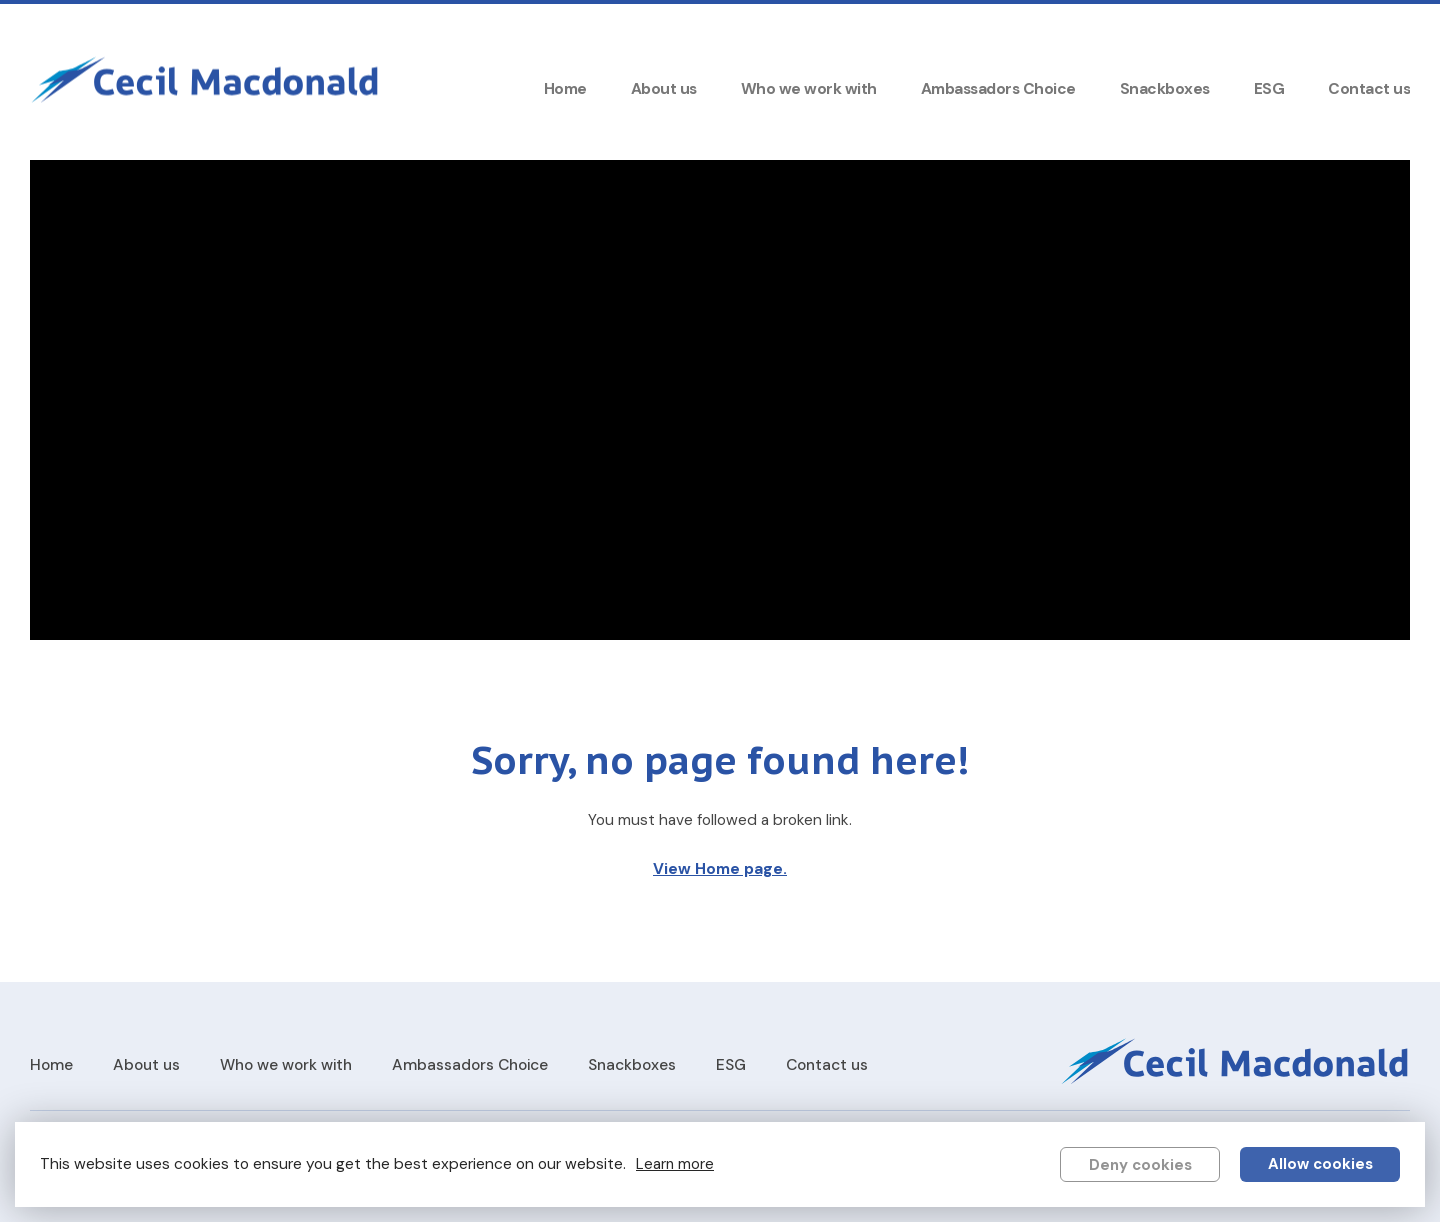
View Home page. (720, 869)
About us (664, 89)
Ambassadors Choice (998, 89)
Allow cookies (1320, 1164)
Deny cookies (1140, 1165)
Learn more (675, 1164)
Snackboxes (1165, 89)
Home (565, 89)
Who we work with (809, 89)
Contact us (1369, 89)
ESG (1269, 89)
